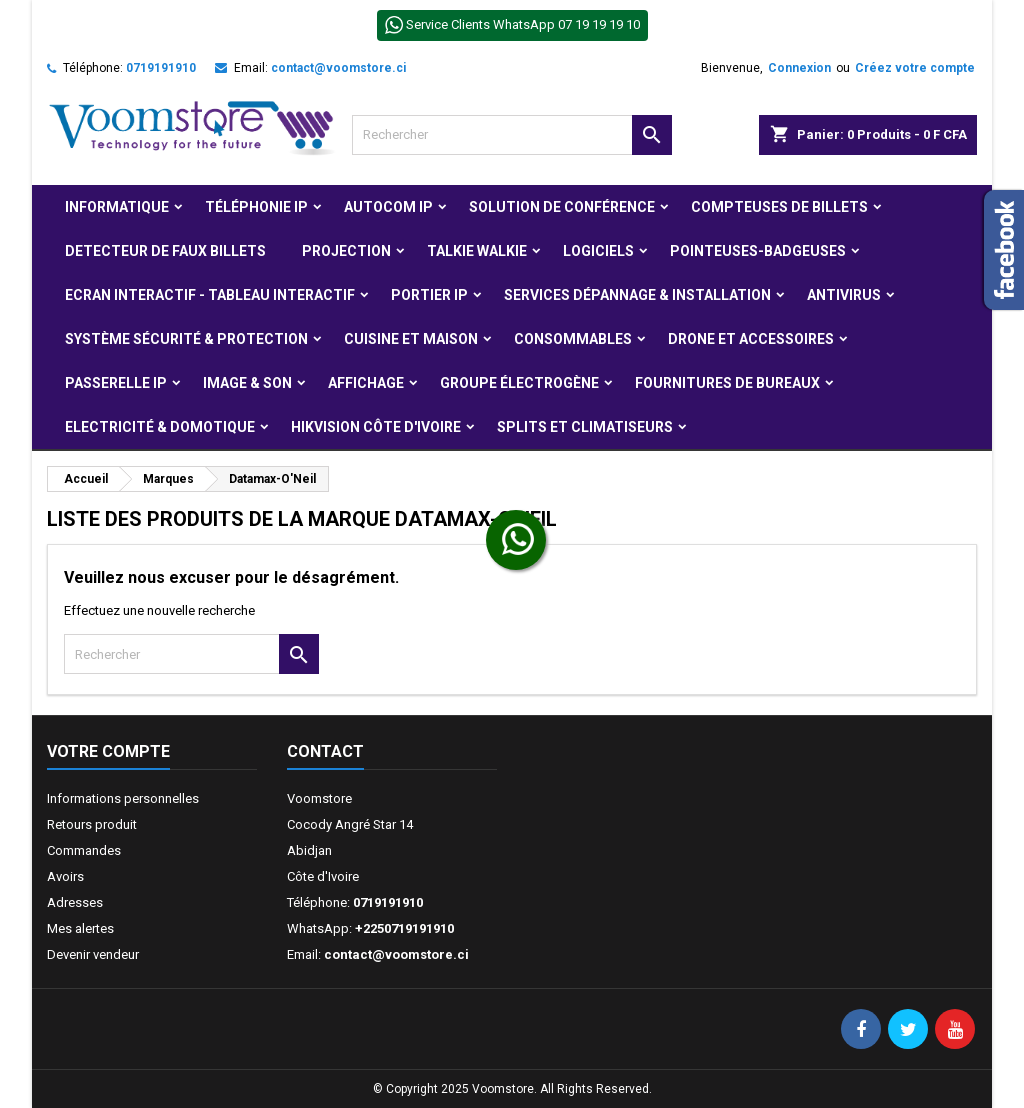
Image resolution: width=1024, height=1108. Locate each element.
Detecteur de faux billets (165, 251)
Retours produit (92, 824)
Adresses (75, 902)
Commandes (84, 850)
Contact (325, 751)
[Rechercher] (512, 135)
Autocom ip (388, 207)
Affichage (366, 383)
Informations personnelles (123, 798)
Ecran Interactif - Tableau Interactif (210, 295)
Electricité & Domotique (160, 427)
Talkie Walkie (477, 251)
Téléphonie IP (256, 207)
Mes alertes (80, 928)
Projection (346, 251)
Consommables (573, 339)
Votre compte (108, 751)
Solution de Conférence (562, 207)
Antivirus (844, 295)
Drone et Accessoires (751, 339)
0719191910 (161, 68)
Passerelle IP (116, 383)
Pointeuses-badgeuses (758, 251)
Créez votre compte (915, 68)
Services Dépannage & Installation (637, 295)
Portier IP (429, 295)
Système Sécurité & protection (186, 339)
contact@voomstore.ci (338, 68)
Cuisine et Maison (411, 339)
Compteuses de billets (779, 207)
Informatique (117, 207)
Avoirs (65, 876)
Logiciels (598, 251)
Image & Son (247, 383)
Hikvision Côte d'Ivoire (376, 427)
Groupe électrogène (519, 383)
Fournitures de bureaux (727, 383)
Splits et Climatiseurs (585, 427)
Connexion (799, 68)
